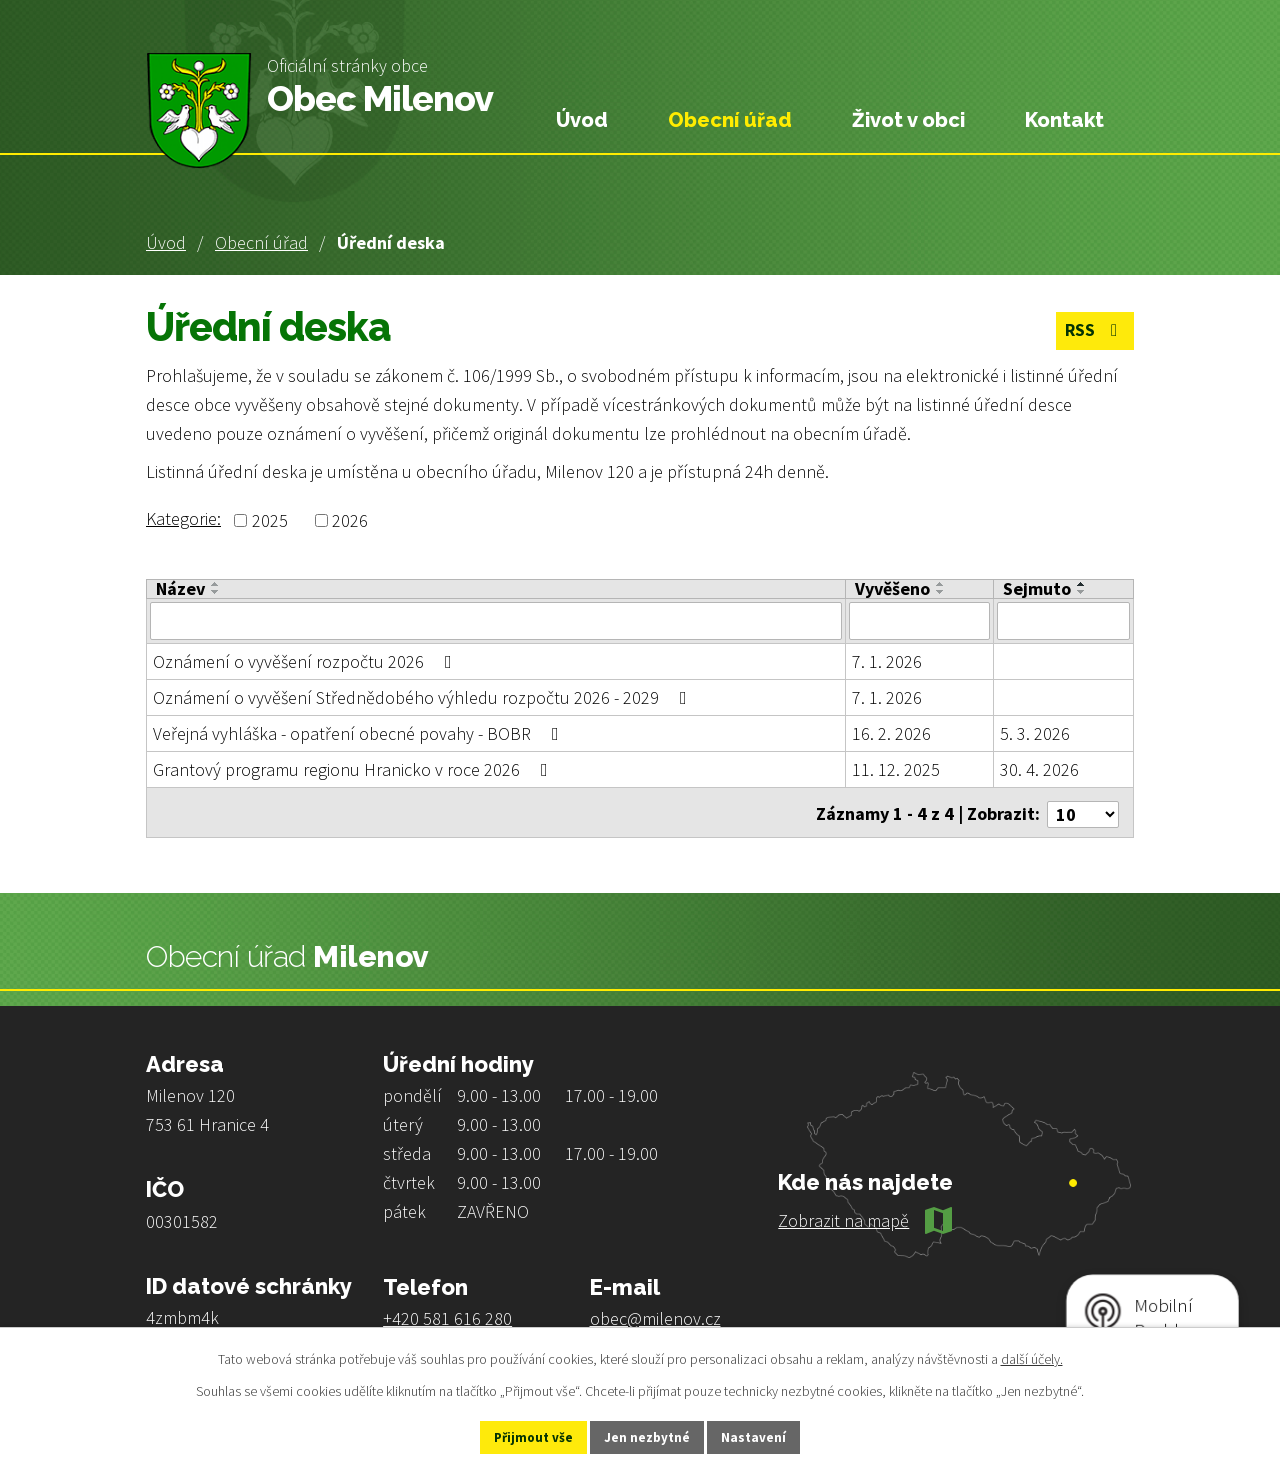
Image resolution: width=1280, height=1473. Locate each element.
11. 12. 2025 (896, 769)
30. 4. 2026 (1039, 769)
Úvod (166, 242)
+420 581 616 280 (447, 1314)
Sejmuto (1037, 589)
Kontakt (1064, 120)
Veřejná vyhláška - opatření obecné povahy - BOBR (360, 733)
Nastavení (771, 1436)
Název (180, 589)
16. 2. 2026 (891, 733)
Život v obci (908, 120)
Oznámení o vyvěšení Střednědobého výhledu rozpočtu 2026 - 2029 (424, 697)
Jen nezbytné (649, 1436)
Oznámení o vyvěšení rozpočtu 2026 (306, 661)
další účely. (1032, 1356)
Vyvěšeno (892, 589)
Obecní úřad (261, 242)
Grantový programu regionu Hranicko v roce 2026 (354, 769)
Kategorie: (183, 518)
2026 (350, 520)
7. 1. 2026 (887, 661)
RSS (1092, 332)
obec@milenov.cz (655, 1314)
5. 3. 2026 (1035, 733)
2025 (270, 520)
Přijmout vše (518, 1436)
